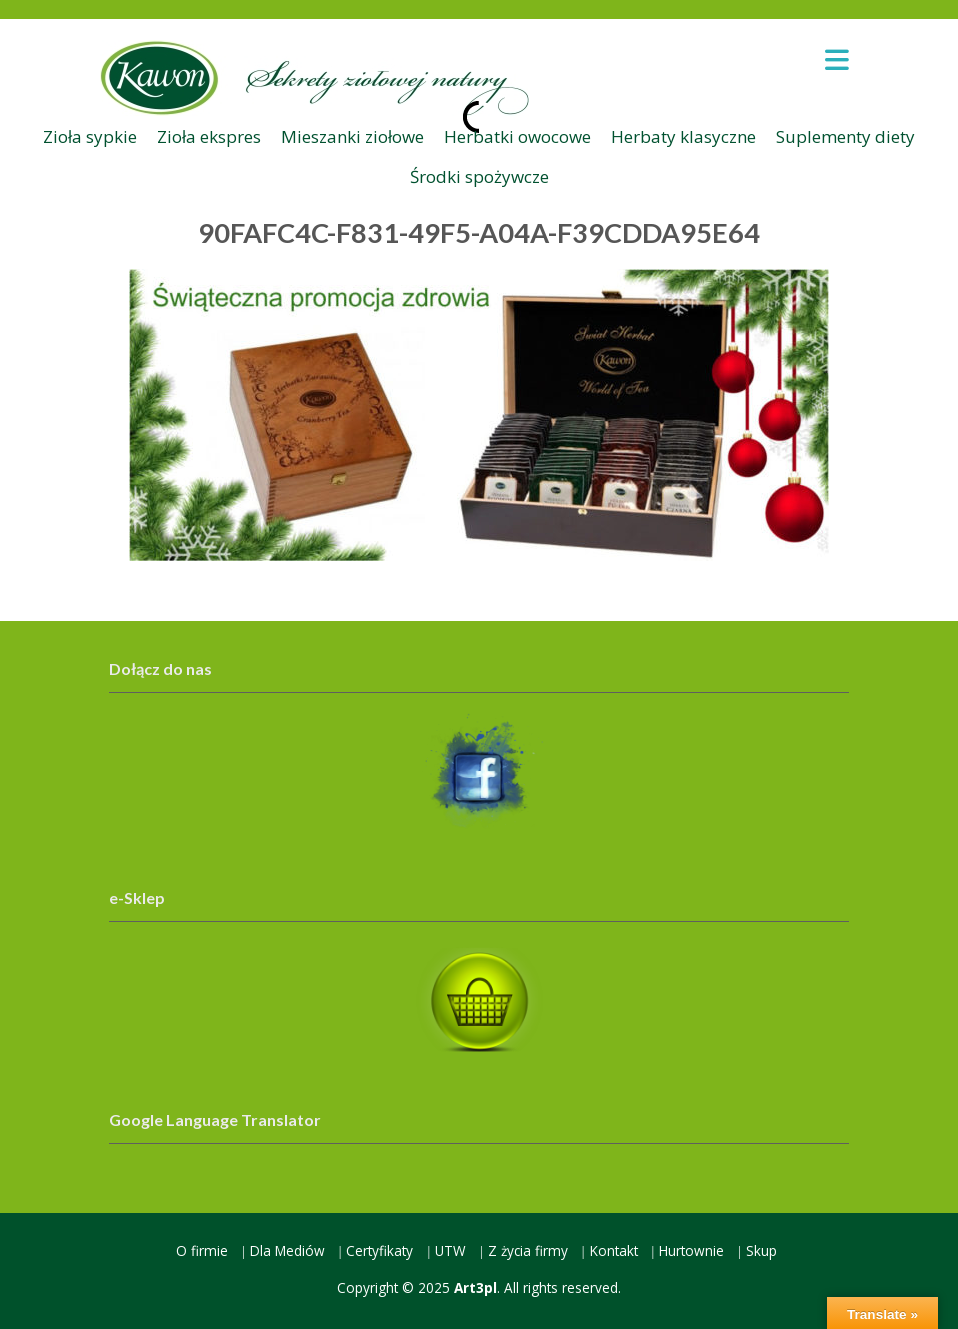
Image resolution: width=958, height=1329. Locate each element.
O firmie (202, 1250)
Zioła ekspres (209, 136)
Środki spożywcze (479, 176)
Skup (761, 1250)
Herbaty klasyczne (683, 136)
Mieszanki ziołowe (352, 136)
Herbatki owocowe (517, 136)
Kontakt (614, 1250)
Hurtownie (691, 1250)
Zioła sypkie (90, 136)
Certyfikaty (379, 1250)
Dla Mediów (287, 1250)
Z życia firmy (528, 1250)
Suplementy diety (845, 136)
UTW (450, 1250)
